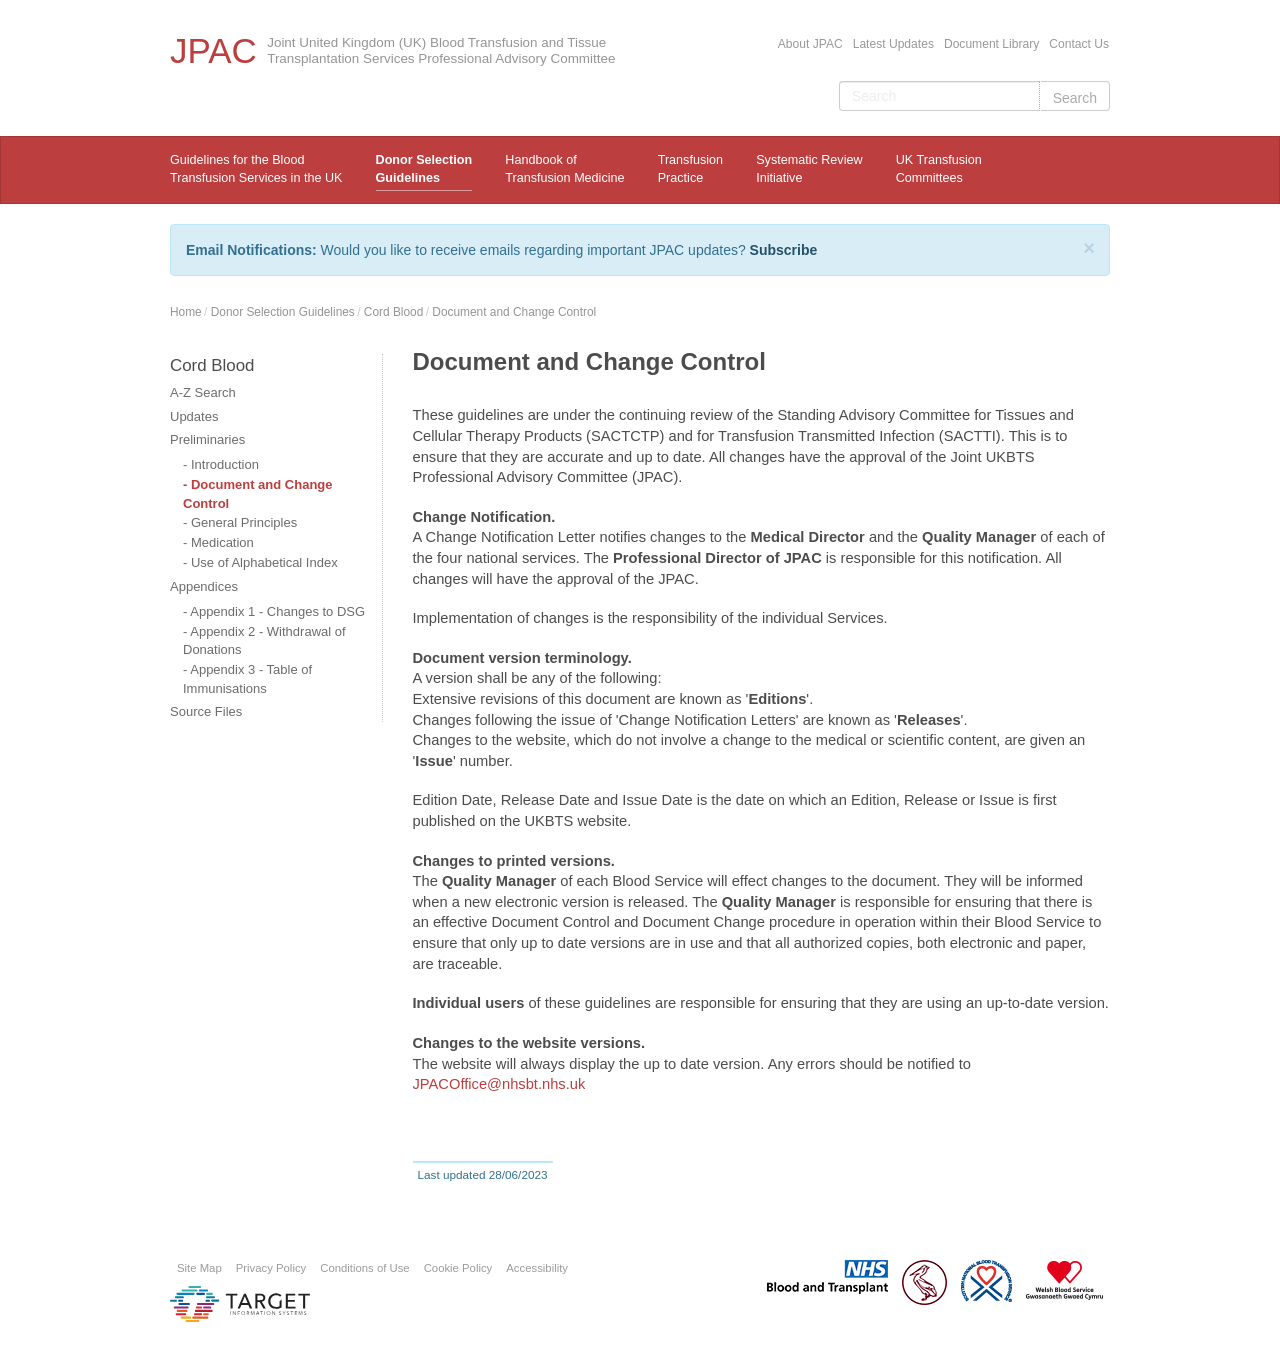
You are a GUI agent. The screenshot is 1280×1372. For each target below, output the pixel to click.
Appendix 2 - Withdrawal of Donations (264, 641)
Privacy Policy (271, 1268)
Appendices (204, 586)
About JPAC (810, 44)
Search (1075, 98)
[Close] (1089, 248)
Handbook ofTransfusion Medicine (564, 169)
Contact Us (1079, 44)
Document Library (991, 44)
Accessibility (537, 1268)
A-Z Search (203, 392)
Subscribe (784, 250)
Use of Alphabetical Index (264, 562)
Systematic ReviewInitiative (809, 169)
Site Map (199, 1268)
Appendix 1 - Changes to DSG (277, 611)
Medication (222, 542)
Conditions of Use (364, 1268)
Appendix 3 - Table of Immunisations (247, 679)
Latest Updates (893, 44)
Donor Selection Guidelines (424, 169)
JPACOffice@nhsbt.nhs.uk (499, 1084)
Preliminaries (207, 439)
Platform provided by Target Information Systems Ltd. (240, 1304)
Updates (194, 416)
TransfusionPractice (690, 169)
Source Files (206, 711)
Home (186, 312)
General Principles (244, 522)
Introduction (225, 464)
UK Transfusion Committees (939, 169)
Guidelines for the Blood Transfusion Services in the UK (256, 169)
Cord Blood (394, 312)
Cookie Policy (458, 1268)
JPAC (213, 50)
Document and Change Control (514, 312)
